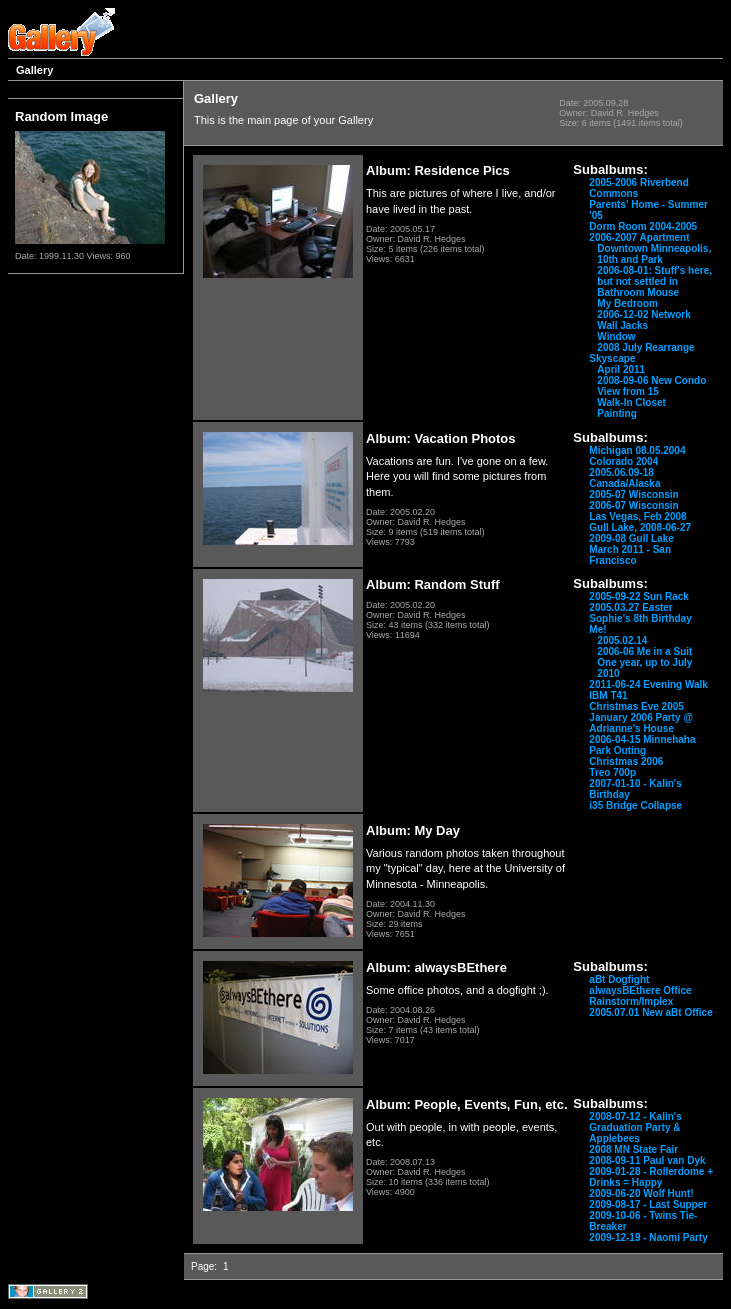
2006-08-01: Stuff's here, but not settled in (654, 276)
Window (616, 336)
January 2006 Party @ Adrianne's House (641, 723)
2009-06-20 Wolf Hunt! (641, 1193)
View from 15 (628, 391)
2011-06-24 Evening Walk (648, 684)
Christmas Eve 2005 (636, 706)
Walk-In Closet (631, 402)
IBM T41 (608, 695)
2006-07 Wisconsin (633, 505)
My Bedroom (627, 303)
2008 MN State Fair (633, 1149)
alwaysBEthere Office (640, 990)
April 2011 (621, 369)
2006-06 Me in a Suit (644, 651)
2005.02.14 (622, 640)
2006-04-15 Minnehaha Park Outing (642, 745)
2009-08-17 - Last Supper (648, 1204)
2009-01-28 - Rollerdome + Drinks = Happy (651, 1177)
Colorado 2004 (623, 461)
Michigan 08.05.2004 (637, 450)
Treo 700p (612, 772)
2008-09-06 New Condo (651, 380)
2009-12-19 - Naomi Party (648, 1237)
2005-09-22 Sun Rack (639, 596)
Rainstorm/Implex (631, 1001)
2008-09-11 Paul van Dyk (647, 1160)
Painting (616, 413)
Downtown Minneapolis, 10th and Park (654, 254)
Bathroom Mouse (638, 292)
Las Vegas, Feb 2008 (637, 516)
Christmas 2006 (626, 761)
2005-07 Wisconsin (633, 494)
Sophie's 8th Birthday (640, 618)
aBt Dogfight (619, 979)
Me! (597, 629)
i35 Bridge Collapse (635, 805)
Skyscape (612, 358)
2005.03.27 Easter (630, 607)
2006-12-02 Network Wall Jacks (643, 320)
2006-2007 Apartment (639, 237)
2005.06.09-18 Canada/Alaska (624, 478)
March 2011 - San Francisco (630, 555)
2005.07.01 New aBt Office (650, 1012)
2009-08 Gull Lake (631, 538)
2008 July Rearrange (645, 347)
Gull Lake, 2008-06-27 (640, 527)
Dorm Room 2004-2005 (643, 226)
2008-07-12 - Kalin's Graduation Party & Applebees (635, 1127)
